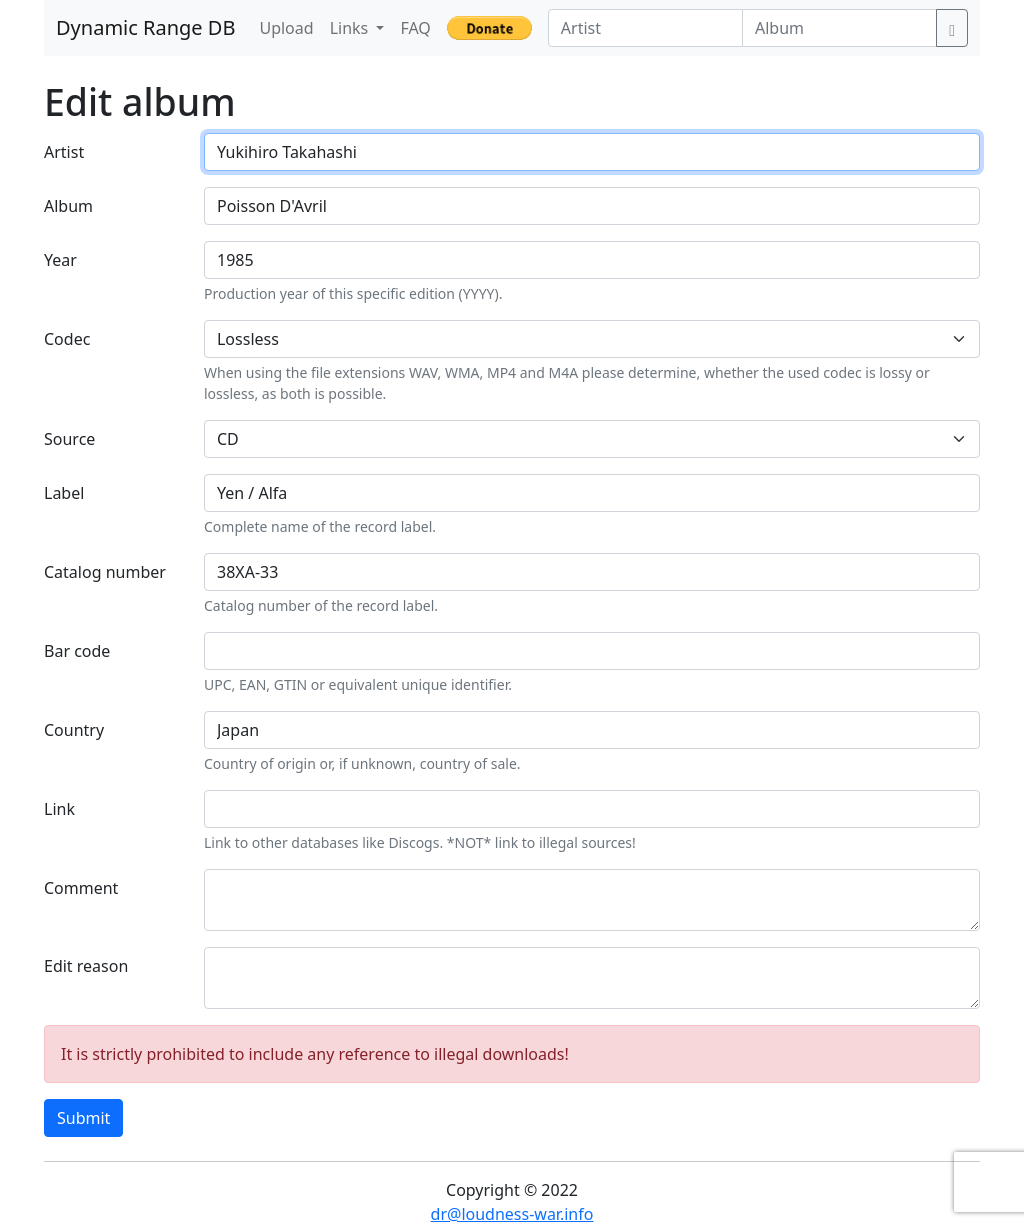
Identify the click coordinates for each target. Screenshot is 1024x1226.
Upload (286, 28)
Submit (83, 1118)
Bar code (77, 651)
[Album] (839, 28)
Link (59, 809)
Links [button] (351, 28)
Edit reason (86, 966)
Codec (67, 339)
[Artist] (645, 28)
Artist (64, 152)
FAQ (415, 28)
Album (68, 206)
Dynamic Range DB (145, 27)
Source (69, 439)
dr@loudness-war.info (512, 1214)
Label (64, 493)
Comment (81, 888)
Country (74, 730)
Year (60, 260)
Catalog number (105, 572)
